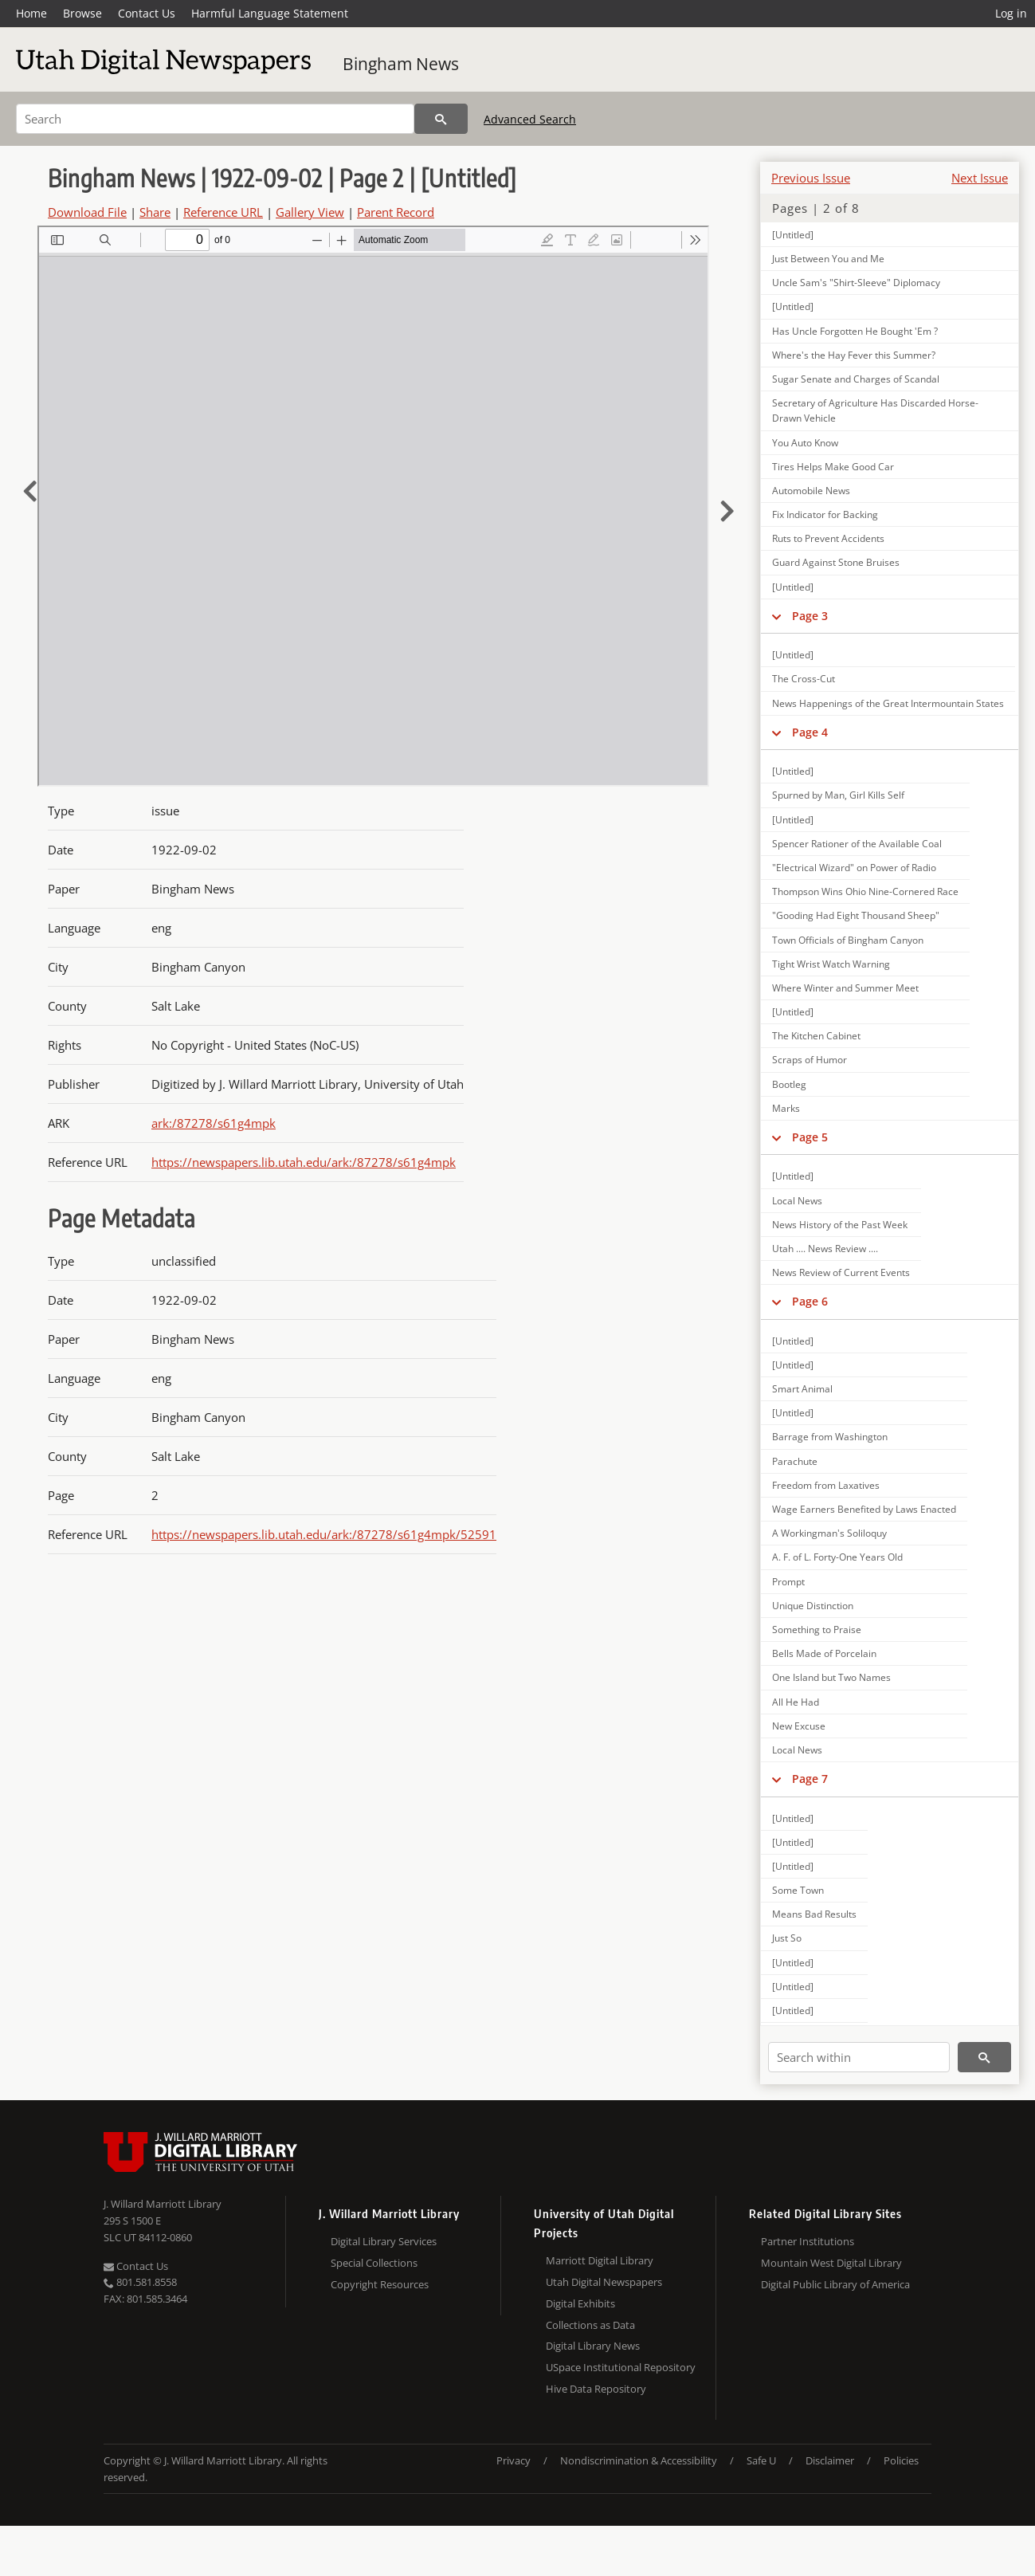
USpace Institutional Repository (621, 2367)
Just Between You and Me (828, 258)
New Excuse (798, 1726)
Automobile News (811, 490)
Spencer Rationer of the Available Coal (857, 843)
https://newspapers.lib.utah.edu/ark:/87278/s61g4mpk (303, 1162)
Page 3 (810, 615)
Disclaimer (830, 2460)
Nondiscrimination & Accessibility (638, 2460)
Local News (797, 1201)
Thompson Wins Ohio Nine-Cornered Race (865, 891)
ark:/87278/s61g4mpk (213, 1123)
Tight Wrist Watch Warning (831, 964)
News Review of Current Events (841, 1272)
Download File (87, 212)
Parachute (794, 1461)
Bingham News (401, 64)
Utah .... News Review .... (825, 1248)
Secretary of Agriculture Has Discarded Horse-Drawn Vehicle (875, 410)
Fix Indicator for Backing (825, 514)
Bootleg (789, 1084)
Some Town (798, 1890)
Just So (787, 1938)
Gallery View (310, 212)
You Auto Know (805, 443)
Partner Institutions (807, 2241)
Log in (1011, 13)
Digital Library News (593, 2345)
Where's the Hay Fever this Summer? (853, 355)
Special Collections (374, 2263)
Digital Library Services (384, 2241)
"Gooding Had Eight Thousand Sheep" (855, 915)
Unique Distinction (812, 1605)
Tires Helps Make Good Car (833, 466)
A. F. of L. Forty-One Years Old (837, 1557)
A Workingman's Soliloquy (829, 1533)
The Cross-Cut (803, 678)
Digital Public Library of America (835, 2284)
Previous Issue (810, 178)
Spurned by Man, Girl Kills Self (838, 795)
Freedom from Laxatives (826, 1485)
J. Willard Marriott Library (163, 2204)
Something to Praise (816, 1629)
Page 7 (810, 1778)
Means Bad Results (814, 1914)
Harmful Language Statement (269, 13)
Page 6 (810, 1301)
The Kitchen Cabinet (816, 1036)
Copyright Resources (380, 2284)
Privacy (513, 2460)
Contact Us (146, 13)
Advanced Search (530, 119)
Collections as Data (590, 2325)
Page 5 (810, 1137)
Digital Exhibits (580, 2303)
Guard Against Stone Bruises (836, 562)
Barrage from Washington (830, 1436)
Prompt (788, 1581)
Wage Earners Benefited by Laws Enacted (864, 1509)
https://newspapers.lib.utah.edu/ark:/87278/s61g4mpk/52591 (323, 1534)
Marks (786, 1108)
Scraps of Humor (809, 1059)
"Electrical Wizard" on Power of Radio (854, 867)
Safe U (761, 2460)
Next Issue (979, 178)
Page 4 (810, 732)
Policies (901, 2460)
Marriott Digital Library (599, 2260)
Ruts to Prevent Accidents (828, 538)
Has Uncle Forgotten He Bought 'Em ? (855, 331)
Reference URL (223, 212)
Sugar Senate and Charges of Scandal (855, 379)
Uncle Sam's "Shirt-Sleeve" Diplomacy (856, 282)
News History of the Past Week (840, 1224)
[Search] (215, 119)
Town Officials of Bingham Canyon (847, 940)
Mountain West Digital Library (831, 2263)
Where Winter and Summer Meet (845, 988)
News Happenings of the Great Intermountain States (888, 703)
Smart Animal (802, 1389)
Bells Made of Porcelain (824, 1653)
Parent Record (395, 212)
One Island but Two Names (831, 1677)
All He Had (795, 1702)
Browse (82, 13)
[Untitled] (792, 235)
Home (31, 13)
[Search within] (859, 2057)
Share (155, 212)
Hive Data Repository (596, 2389)
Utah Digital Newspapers (604, 2282)
